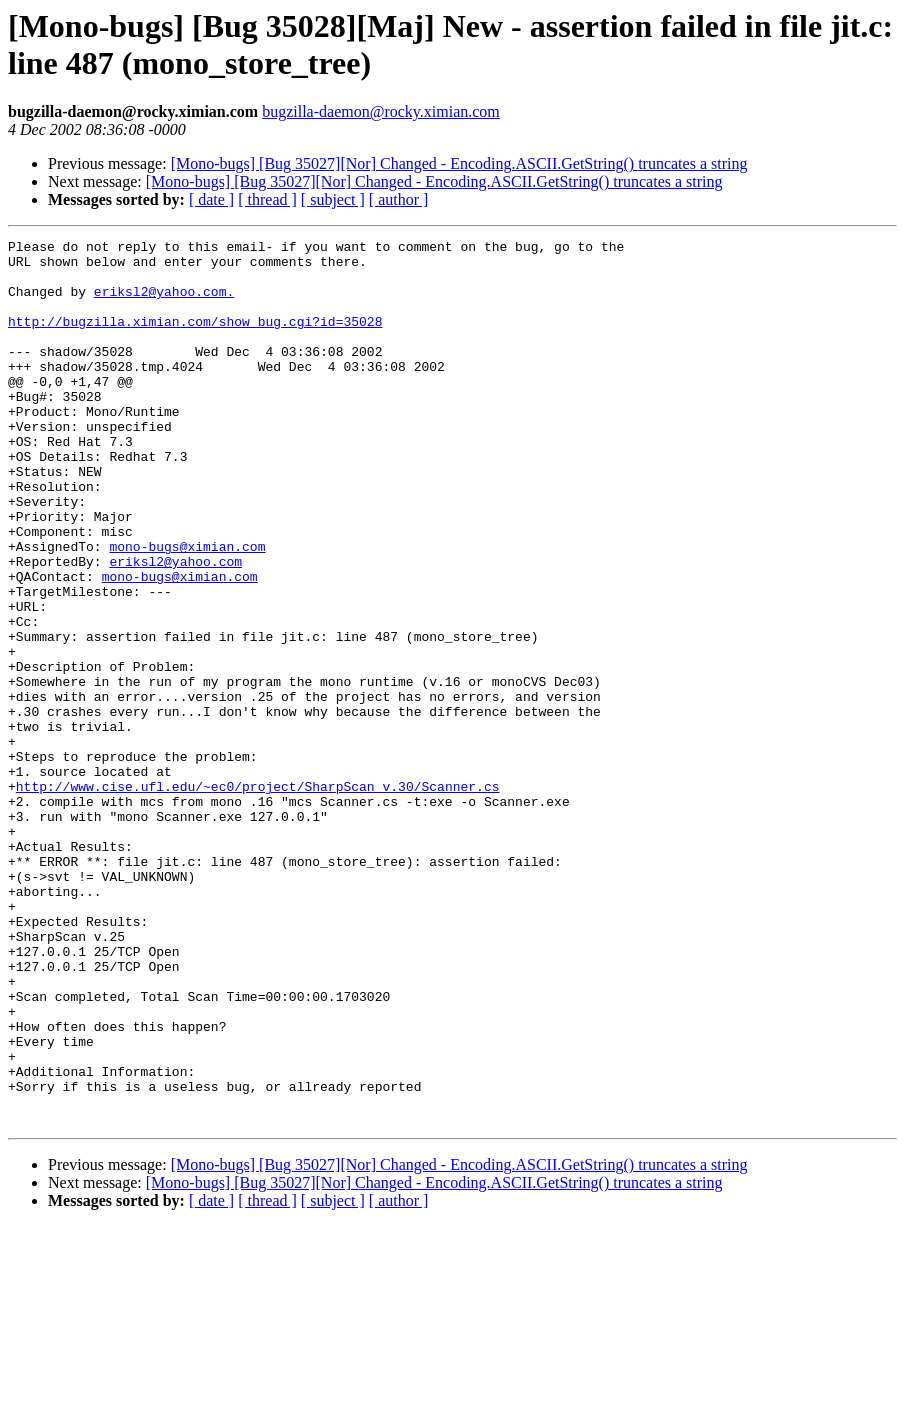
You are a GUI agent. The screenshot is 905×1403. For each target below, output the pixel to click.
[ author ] (399, 199)
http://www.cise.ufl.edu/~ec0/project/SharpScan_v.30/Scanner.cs (258, 897)
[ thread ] (267, 199)
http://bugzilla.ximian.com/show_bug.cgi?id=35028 (195, 339)
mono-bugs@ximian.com (187, 609)
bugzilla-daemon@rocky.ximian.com (381, 111)
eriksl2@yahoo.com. (164, 303)
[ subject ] (333, 199)
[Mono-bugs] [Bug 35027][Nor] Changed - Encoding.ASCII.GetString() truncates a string (459, 163)
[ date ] (211, 199)
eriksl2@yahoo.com (175, 627)
